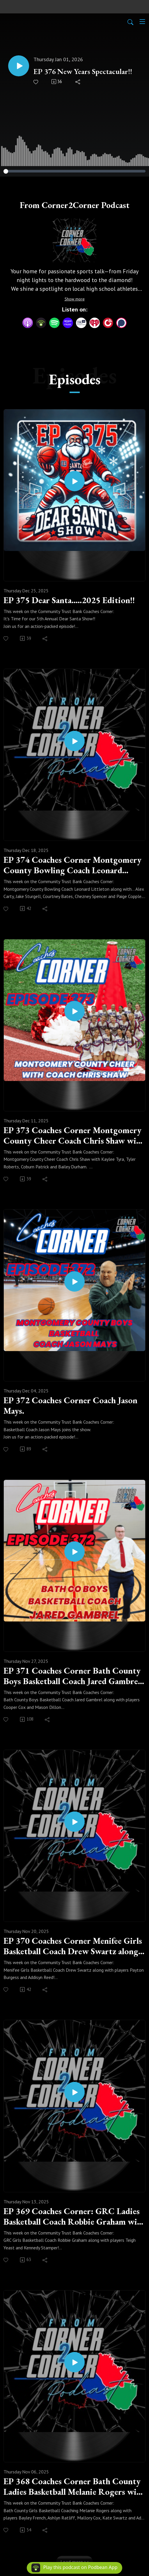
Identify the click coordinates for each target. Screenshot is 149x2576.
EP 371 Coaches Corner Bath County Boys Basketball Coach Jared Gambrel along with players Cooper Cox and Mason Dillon (72, 1675)
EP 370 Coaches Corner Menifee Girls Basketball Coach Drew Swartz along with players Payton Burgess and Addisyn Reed (72, 1946)
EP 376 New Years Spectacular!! (82, 71)
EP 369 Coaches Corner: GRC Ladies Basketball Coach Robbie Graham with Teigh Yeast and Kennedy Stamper (74, 2216)
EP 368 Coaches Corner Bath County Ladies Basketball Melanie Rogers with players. (74, 2486)
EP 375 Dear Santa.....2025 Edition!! (69, 600)
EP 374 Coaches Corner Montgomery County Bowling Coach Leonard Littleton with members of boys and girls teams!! (72, 865)
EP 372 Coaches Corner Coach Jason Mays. (70, 1405)
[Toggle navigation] (142, 21)
